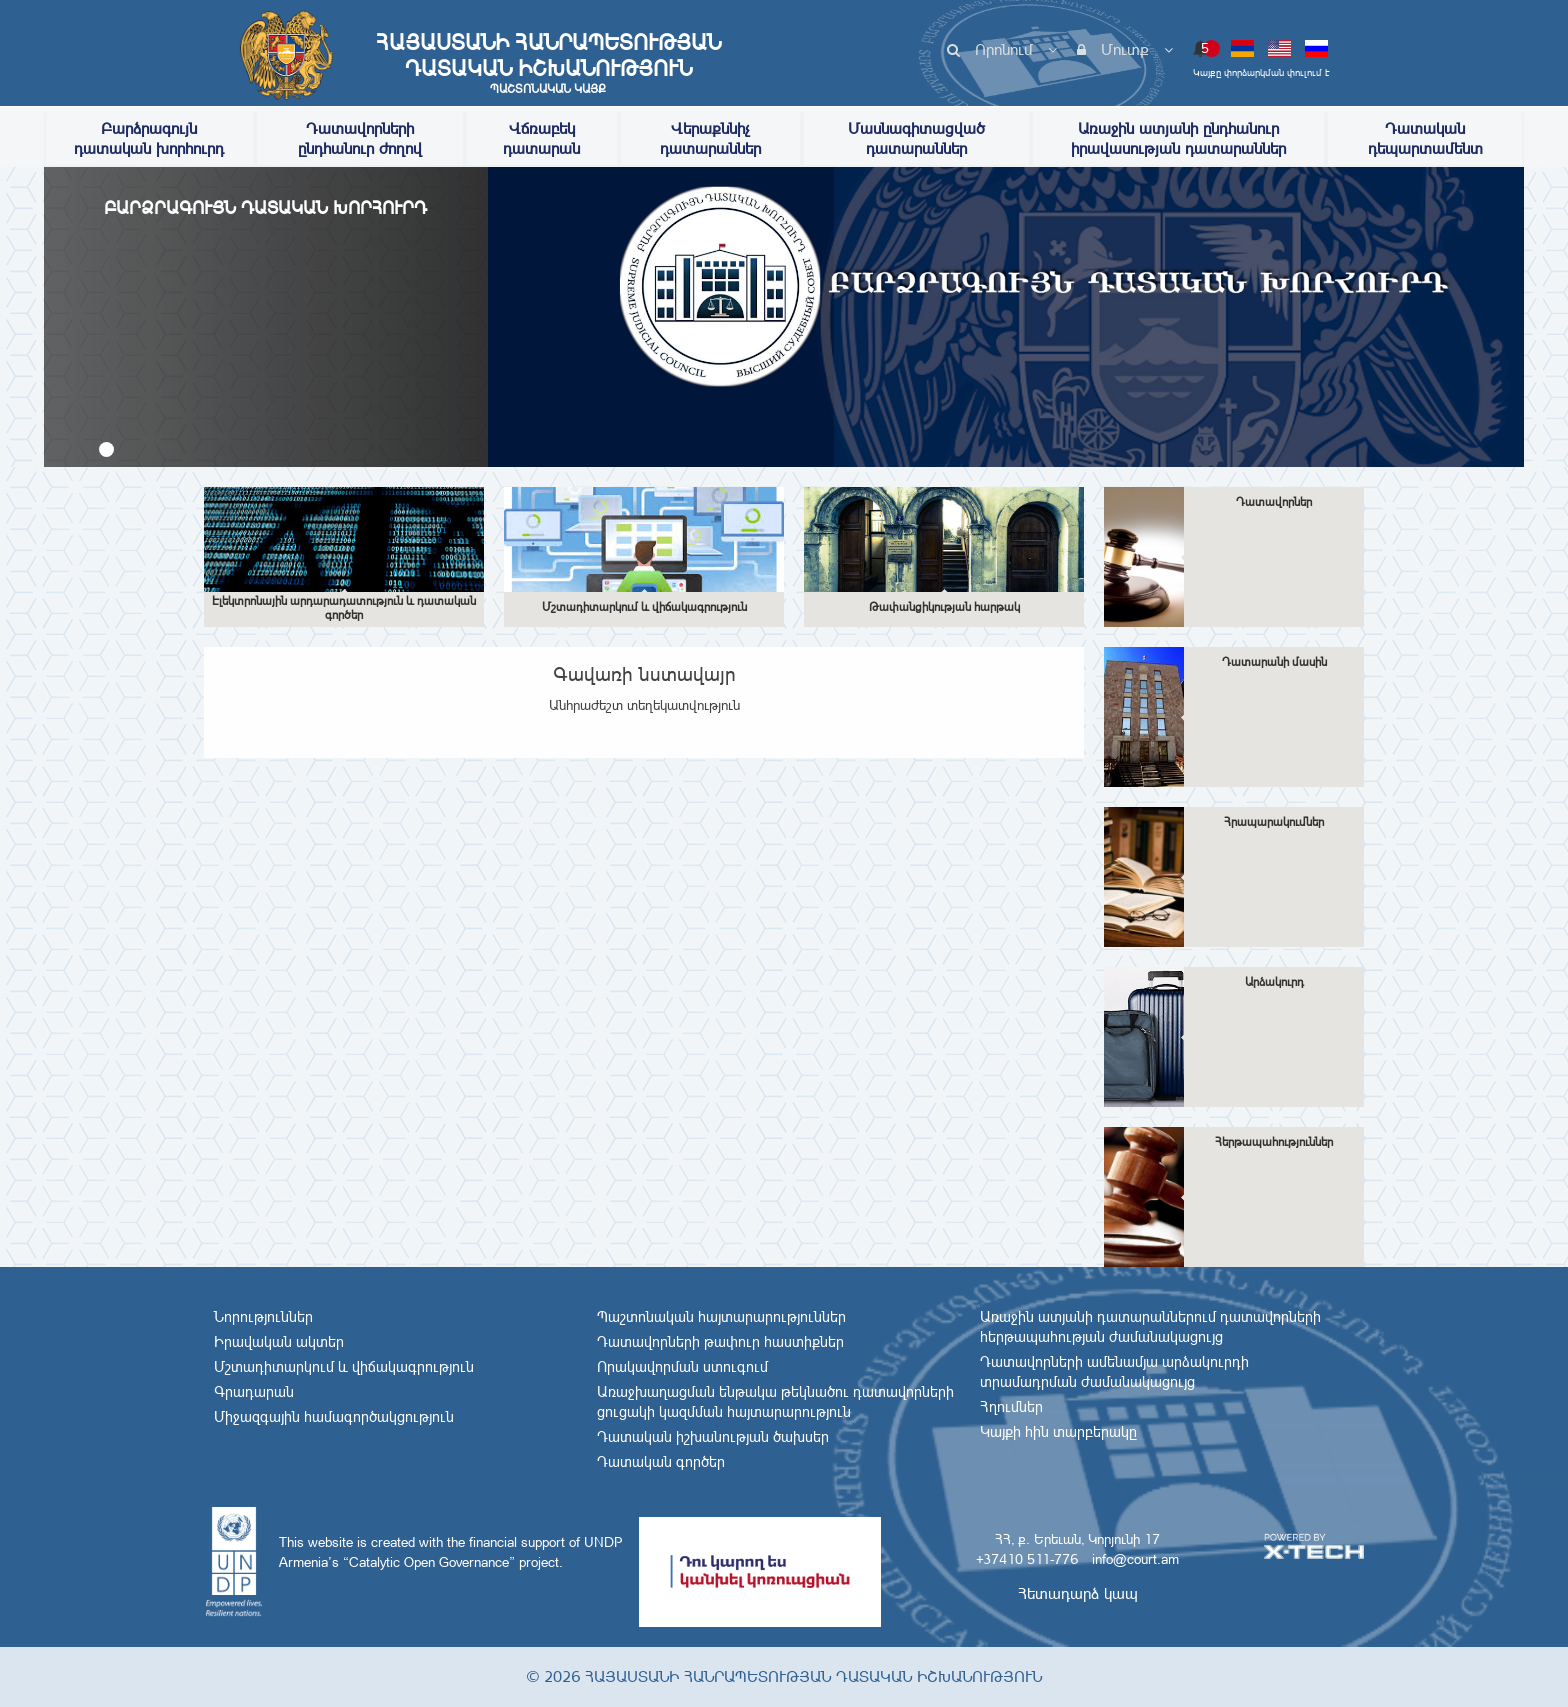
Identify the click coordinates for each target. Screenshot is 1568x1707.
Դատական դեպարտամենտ (1425, 138)
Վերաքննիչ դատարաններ (710, 138)
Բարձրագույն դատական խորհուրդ (149, 138)
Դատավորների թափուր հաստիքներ (720, 1342)
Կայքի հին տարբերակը (1058, 1432)
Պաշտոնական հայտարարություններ (721, 1317)
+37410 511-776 (1027, 1559)
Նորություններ (263, 1317)
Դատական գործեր (661, 1462)
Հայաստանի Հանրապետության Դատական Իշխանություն (548, 63)
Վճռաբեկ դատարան (541, 138)
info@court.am (1135, 1559)
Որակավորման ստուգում (682, 1367)
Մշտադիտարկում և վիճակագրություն (344, 1367)
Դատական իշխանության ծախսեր (713, 1437)
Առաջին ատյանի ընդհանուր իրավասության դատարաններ (1178, 138)
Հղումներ (1011, 1407)
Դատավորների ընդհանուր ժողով (360, 138)
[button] (106, 449)
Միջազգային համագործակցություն (334, 1417)
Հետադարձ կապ (1078, 1593)
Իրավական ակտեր (279, 1342)
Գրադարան (254, 1392)
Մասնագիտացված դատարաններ (916, 138)
